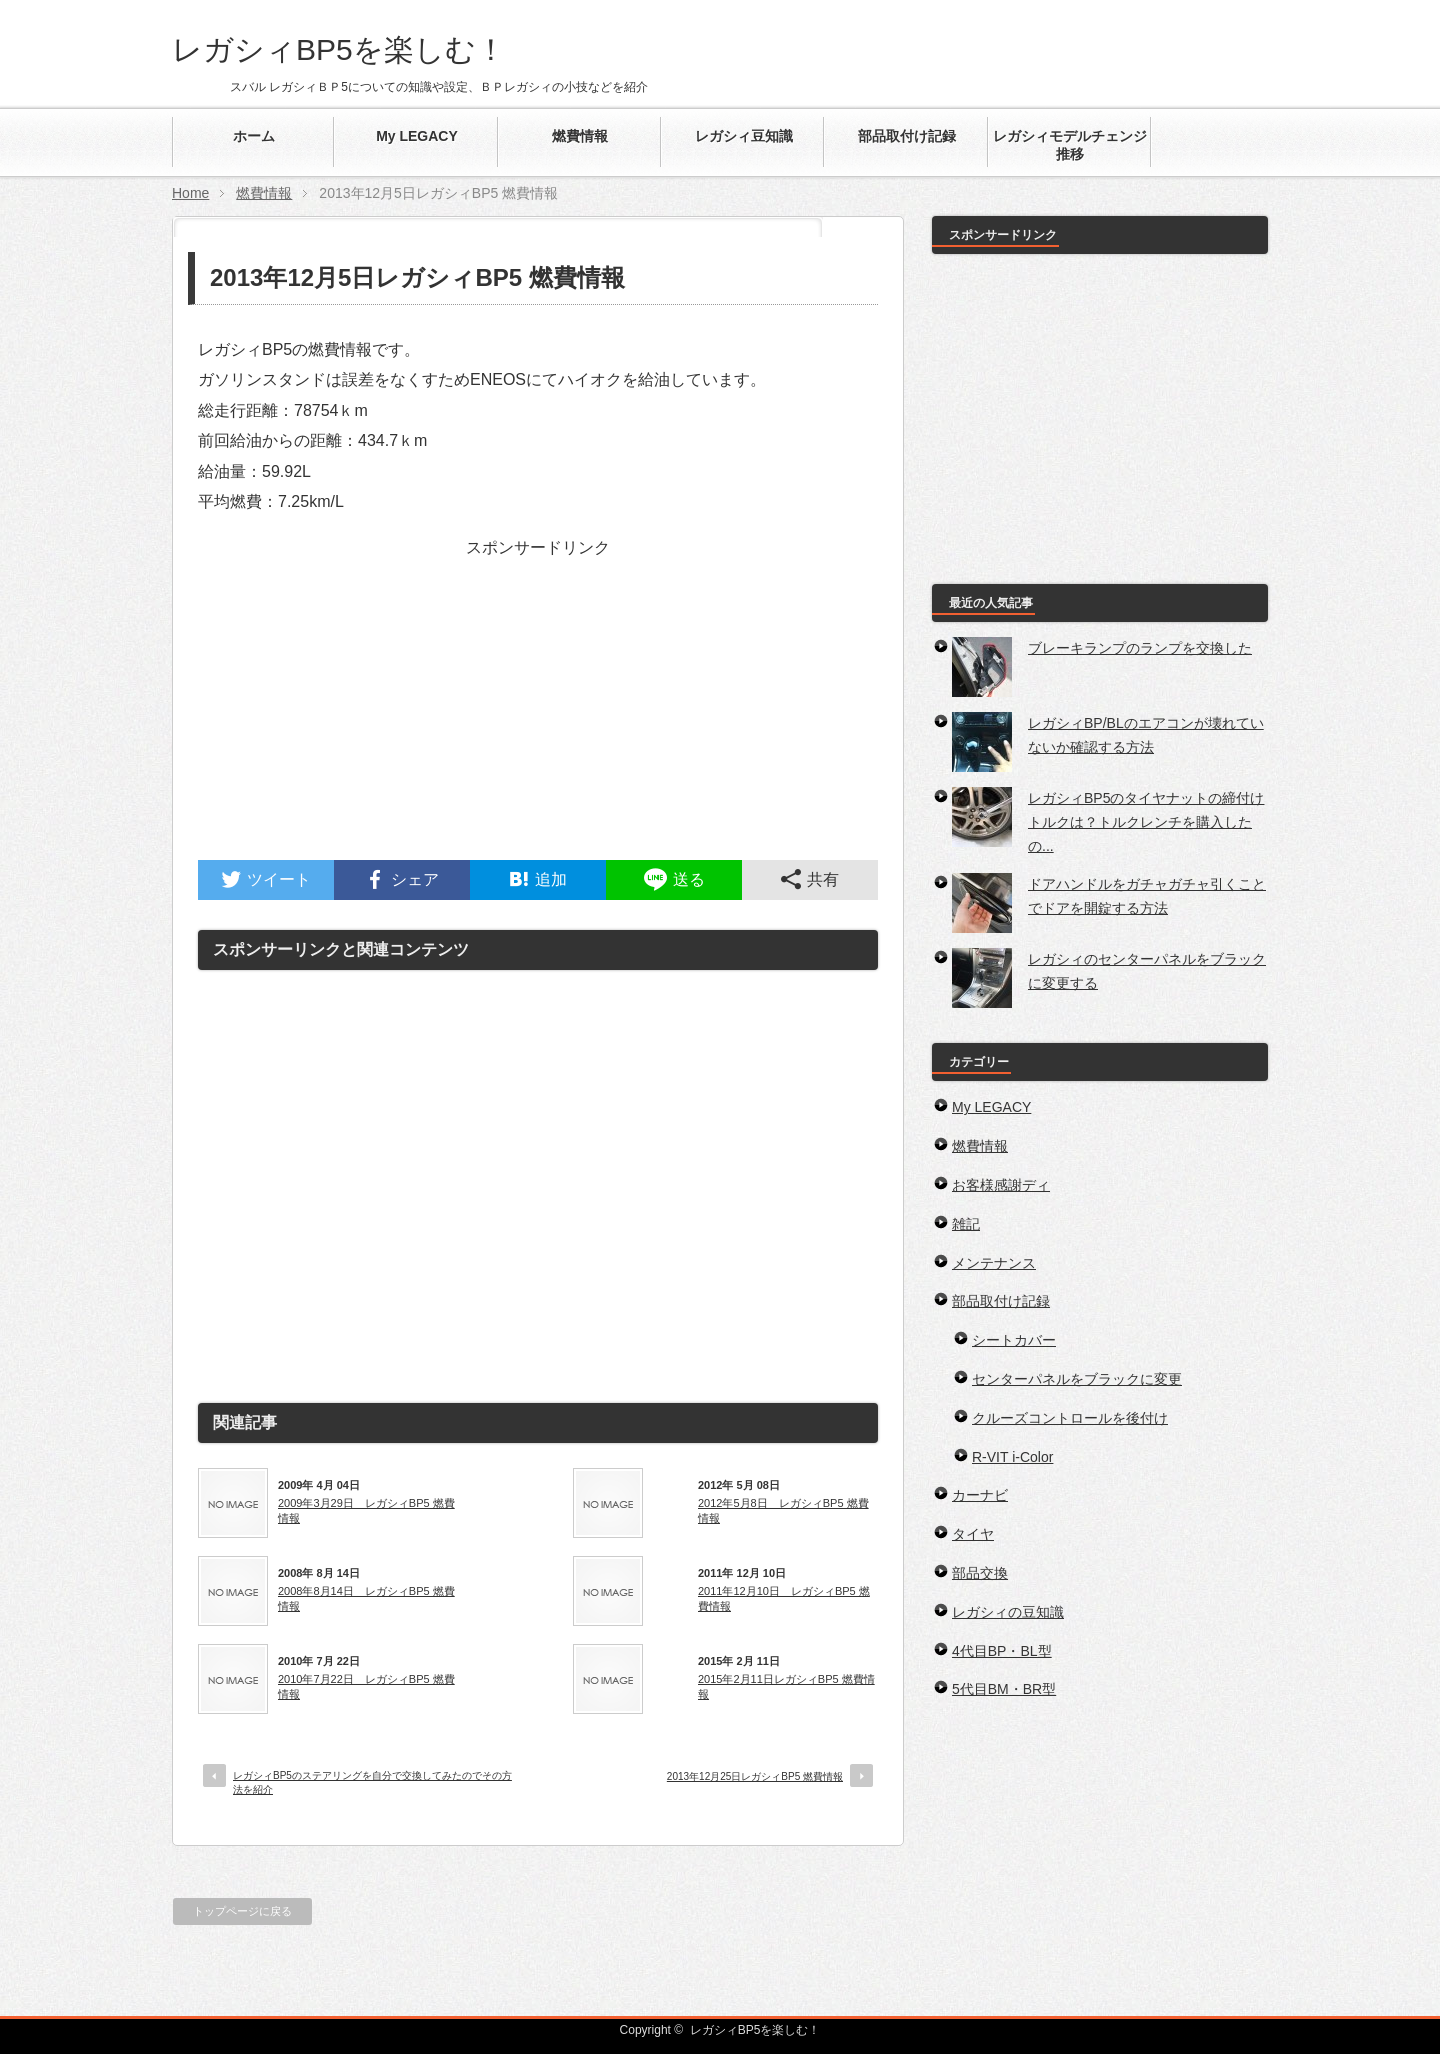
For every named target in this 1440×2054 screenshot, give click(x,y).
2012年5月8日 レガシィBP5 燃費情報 (783, 1510)
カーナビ (980, 1495)
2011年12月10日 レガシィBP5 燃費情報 (784, 1598)
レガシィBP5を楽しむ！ (339, 49)
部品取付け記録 (1001, 1301)
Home (190, 193)
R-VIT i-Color (1012, 1457)
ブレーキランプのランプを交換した (1140, 648)
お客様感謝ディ (1001, 1185)
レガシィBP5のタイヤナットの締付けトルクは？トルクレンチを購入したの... (1146, 822)
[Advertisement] (538, 720)
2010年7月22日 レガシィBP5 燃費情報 (366, 1686)
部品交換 (980, 1573)
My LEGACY (991, 1107)
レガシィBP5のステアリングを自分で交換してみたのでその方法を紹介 (372, 1782)
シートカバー (1014, 1340)
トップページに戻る (242, 1911)
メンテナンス (994, 1263)
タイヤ (973, 1534)
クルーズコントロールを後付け (1070, 1418)
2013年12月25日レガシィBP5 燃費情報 (755, 1776)
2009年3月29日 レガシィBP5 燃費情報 (366, 1510)
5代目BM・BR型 (1004, 1689)
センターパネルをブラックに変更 (1077, 1379)
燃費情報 (264, 193)
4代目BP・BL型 (1002, 1651)
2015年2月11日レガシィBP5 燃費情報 (786, 1686)
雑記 (966, 1224)
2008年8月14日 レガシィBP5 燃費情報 (366, 1598)
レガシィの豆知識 (1008, 1612)
